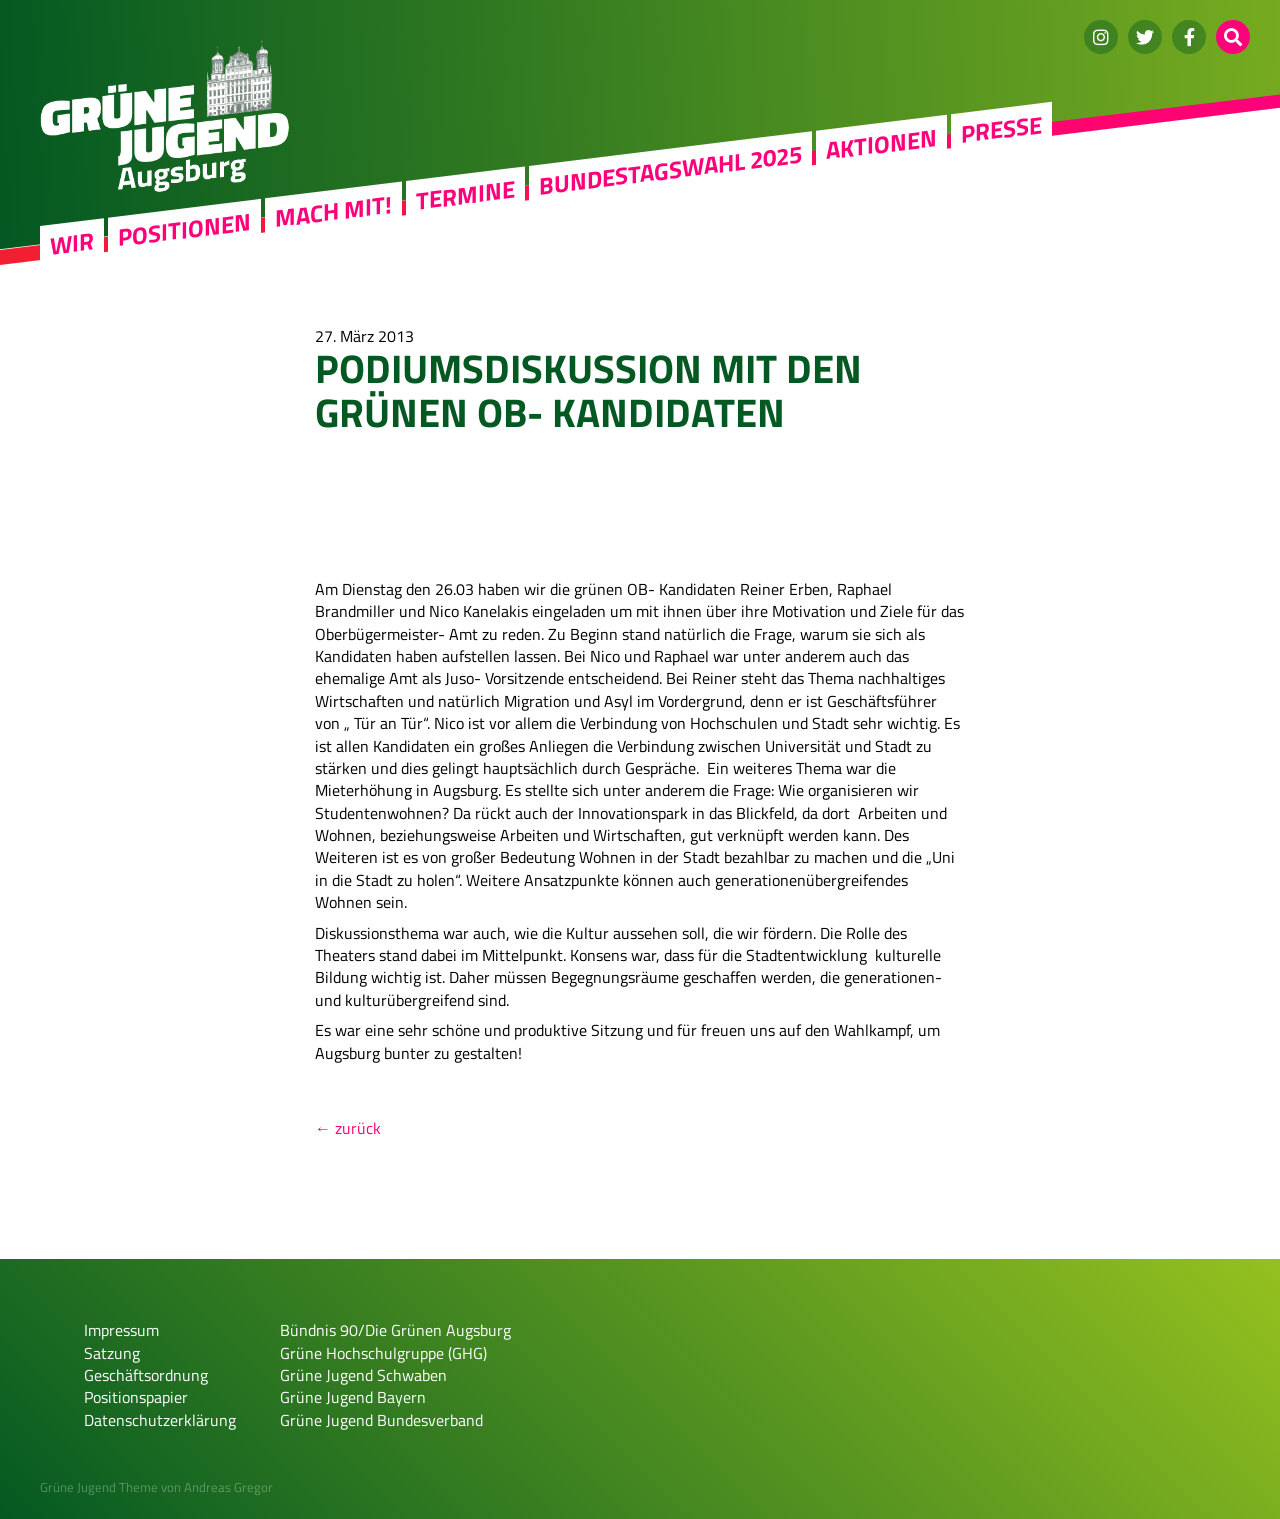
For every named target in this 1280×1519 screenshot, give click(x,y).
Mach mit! (333, 211)
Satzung (112, 1353)
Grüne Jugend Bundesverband (381, 1420)
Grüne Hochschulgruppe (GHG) (383, 1353)
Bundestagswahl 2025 (670, 170)
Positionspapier (136, 1397)
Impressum (121, 1330)
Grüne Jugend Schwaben (363, 1375)
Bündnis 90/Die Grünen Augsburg (395, 1330)
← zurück (348, 1128)
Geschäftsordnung (146, 1375)
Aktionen (881, 144)
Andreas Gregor (228, 1487)
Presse (1001, 129)
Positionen (184, 229)
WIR (72, 243)
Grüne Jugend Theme (99, 1487)
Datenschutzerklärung (160, 1420)
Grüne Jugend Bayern (353, 1397)
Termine (465, 195)
